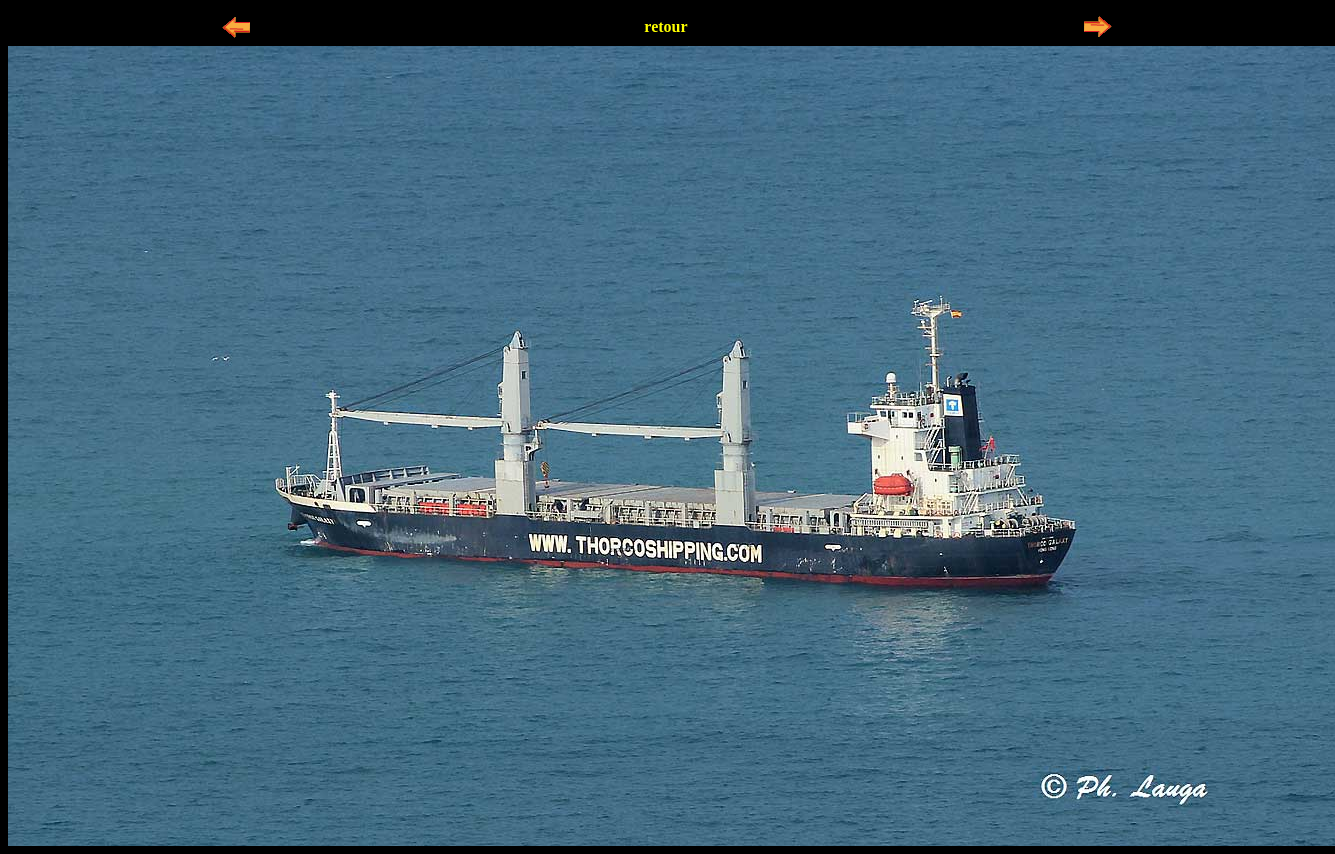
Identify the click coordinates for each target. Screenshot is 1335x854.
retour (665, 26)
